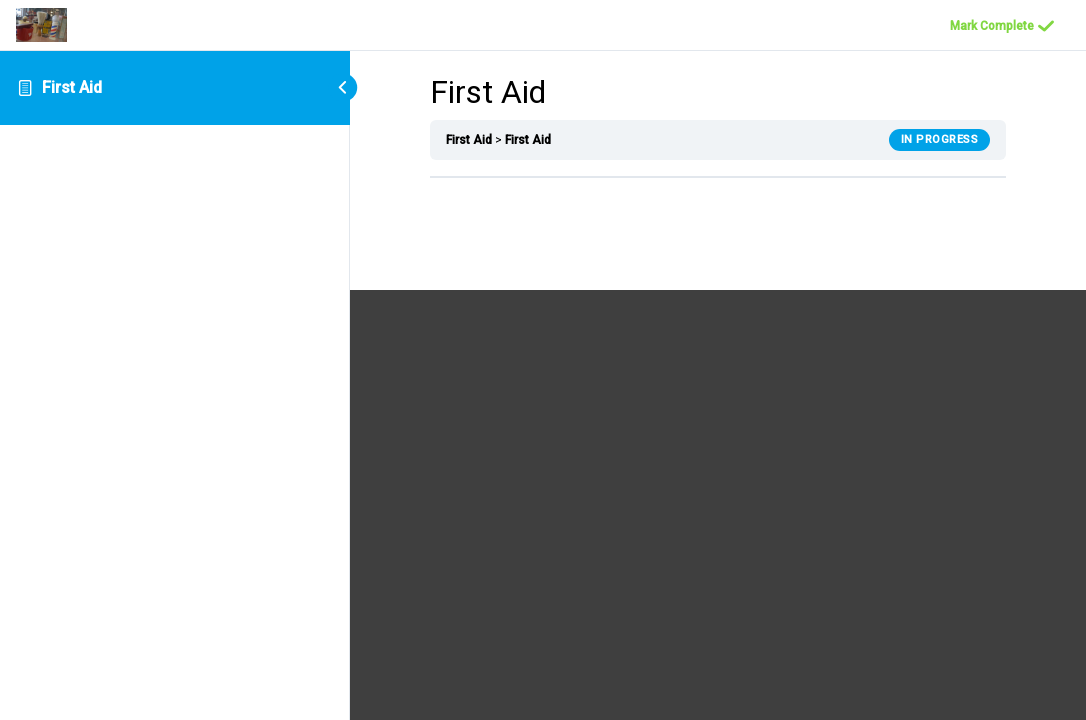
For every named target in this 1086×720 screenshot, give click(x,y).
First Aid (72, 87)
